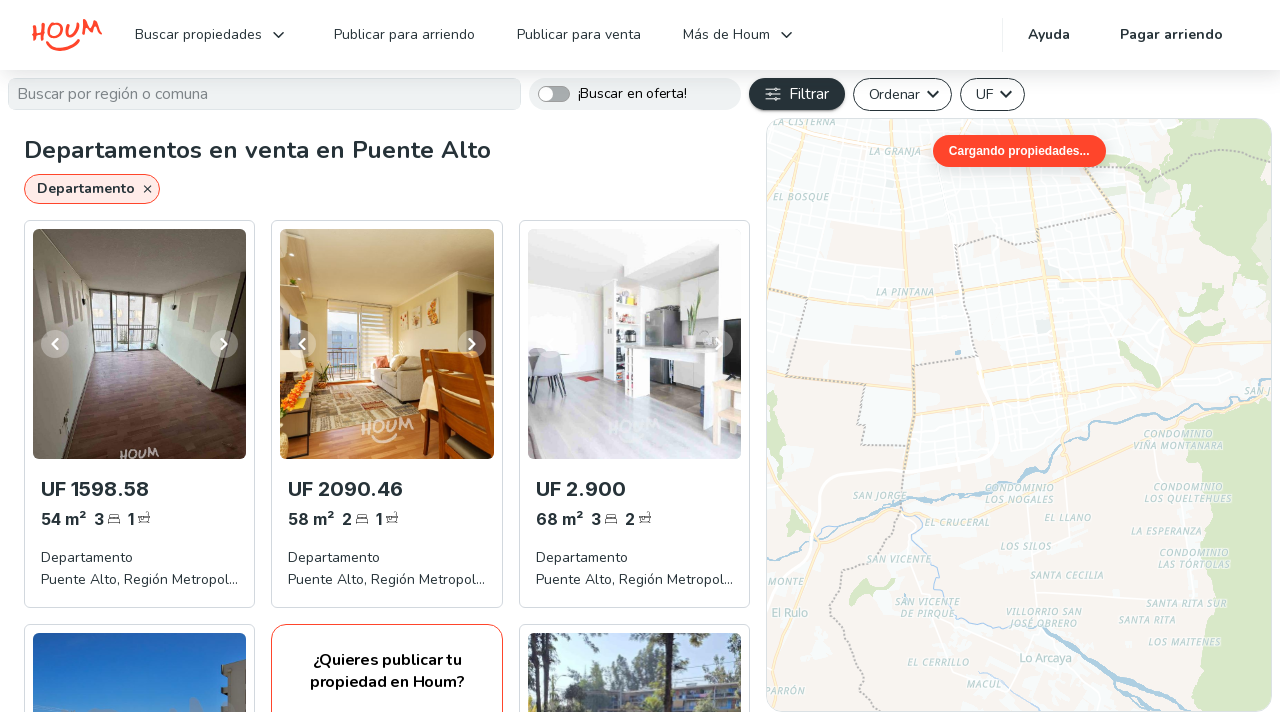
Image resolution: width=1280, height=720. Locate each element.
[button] (92, 189)
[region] (1019, 415)
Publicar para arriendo (404, 34)
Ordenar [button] (894, 94)
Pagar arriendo (1171, 34)
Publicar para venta (579, 34)
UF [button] (984, 94)
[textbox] (264, 94)
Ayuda (1049, 34)
